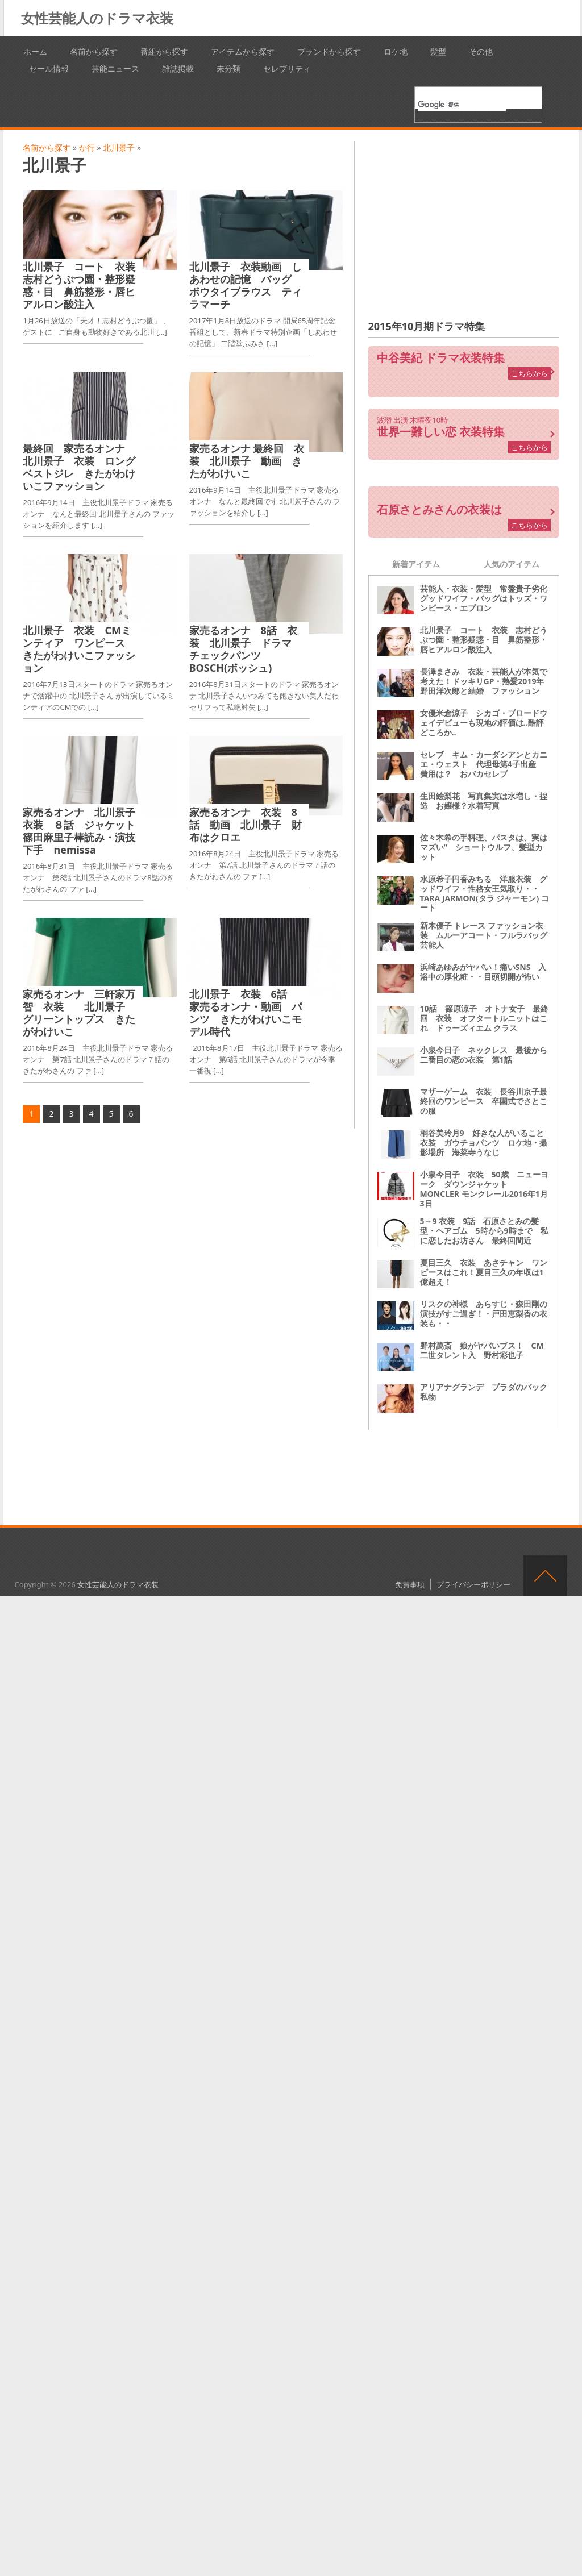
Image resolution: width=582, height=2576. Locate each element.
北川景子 (119, 147)
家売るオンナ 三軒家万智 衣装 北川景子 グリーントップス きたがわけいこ (79, 1012)
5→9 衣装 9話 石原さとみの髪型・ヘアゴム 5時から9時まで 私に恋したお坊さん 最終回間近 (484, 1231)
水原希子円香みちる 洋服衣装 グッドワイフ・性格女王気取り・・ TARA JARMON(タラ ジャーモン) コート (484, 893)
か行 (87, 147)
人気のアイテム (511, 564)
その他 (481, 51)
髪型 (438, 51)
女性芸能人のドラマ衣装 (97, 18)
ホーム (35, 51)
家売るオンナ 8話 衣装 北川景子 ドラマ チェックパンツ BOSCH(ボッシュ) (250, 649)
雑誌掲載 (178, 68)
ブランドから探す (329, 51)
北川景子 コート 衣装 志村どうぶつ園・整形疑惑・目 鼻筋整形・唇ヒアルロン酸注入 (84, 285)
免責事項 (410, 1584)
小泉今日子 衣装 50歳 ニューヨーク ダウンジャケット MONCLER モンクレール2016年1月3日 (484, 1188)
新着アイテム (416, 564)
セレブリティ (287, 68)
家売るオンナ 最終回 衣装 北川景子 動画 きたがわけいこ (247, 461)
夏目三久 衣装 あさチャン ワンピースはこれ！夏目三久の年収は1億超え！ (483, 1272)
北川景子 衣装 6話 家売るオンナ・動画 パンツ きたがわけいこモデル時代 (245, 1012)
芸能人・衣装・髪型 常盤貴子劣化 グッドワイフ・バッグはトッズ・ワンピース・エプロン (487, 598)
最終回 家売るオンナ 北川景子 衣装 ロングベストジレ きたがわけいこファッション (79, 467)
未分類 (228, 68)
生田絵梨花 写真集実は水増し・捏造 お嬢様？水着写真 (483, 800)
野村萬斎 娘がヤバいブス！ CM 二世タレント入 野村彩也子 (486, 1350)
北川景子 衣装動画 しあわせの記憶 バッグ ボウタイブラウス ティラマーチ (245, 285)
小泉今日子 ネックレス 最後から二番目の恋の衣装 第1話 (483, 1054)
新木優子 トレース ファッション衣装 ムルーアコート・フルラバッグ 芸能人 (487, 935)
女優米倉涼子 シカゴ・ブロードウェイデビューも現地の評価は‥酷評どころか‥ (483, 723)
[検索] (462, 104)
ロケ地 (396, 51)
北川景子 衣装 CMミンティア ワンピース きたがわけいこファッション (79, 649)
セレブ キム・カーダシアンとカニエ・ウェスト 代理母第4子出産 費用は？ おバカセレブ (483, 764)
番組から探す (164, 51)
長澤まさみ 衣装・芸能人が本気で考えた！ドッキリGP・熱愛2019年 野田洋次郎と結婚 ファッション (486, 681)
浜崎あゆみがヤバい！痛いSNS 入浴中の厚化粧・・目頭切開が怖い (483, 972)
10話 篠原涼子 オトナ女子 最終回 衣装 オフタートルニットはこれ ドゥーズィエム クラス (484, 1018)
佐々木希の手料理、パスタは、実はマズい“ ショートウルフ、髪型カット (483, 847)
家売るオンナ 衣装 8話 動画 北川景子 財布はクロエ (245, 824)
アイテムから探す (243, 51)
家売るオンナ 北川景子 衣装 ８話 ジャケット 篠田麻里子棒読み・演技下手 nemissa (84, 830)
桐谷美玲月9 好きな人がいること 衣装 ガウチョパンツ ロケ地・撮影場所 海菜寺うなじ (486, 1142)
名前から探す (94, 51)
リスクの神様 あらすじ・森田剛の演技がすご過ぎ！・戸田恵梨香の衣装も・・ (483, 1314)
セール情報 (49, 68)
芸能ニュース (115, 68)
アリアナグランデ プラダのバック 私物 (487, 1391)
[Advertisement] (463, 220)
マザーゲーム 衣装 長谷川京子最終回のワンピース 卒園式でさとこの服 (483, 1101)
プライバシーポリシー (473, 1584)
